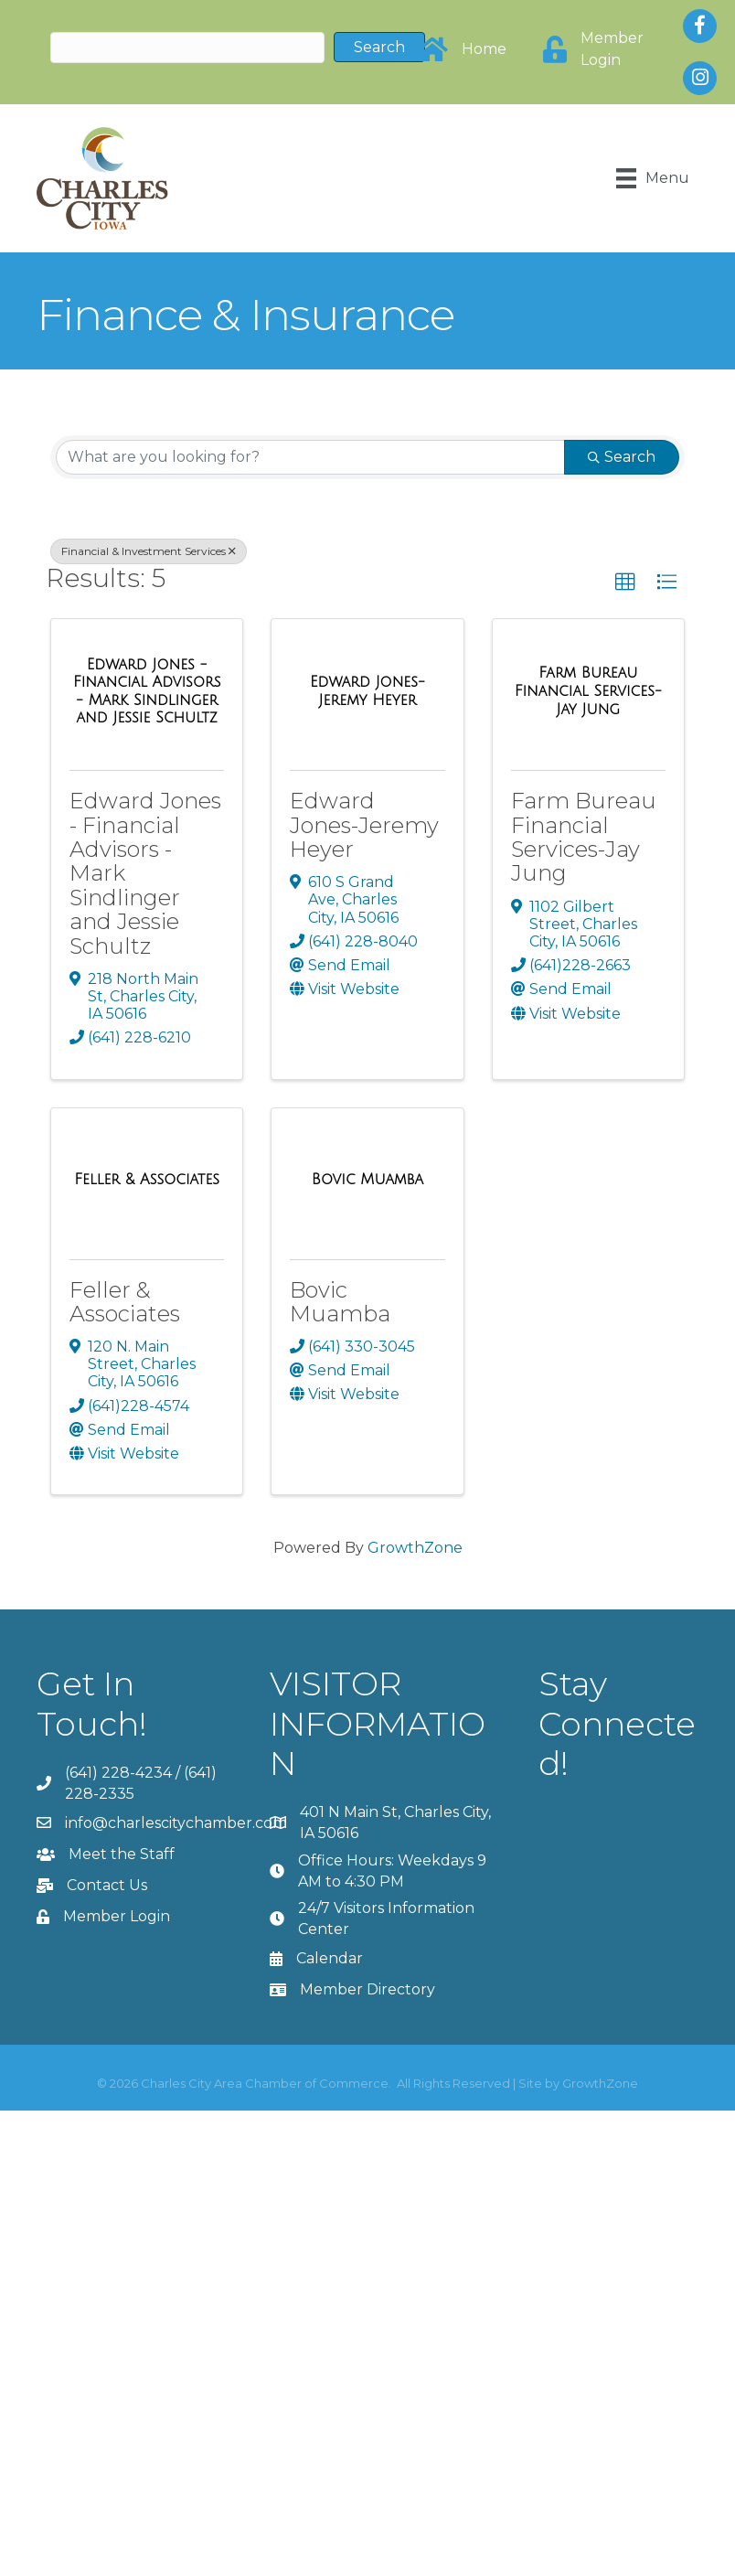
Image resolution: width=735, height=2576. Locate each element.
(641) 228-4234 (118, 1772)
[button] (625, 582)
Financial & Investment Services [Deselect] (148, 551)
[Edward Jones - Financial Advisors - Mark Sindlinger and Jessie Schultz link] (146, 691)
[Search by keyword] (310, 457)
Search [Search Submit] (621, 456)
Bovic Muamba (340, 1302)
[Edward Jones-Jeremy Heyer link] (367, 691)
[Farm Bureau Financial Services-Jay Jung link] (588, 691)
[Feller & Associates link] (146, 1179)
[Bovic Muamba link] (367, 1179)
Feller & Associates (124, 1302)
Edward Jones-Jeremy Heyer (364, 824)
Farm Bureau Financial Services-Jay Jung (583, 836)
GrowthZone (415, 1547)
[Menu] (652, 178)
